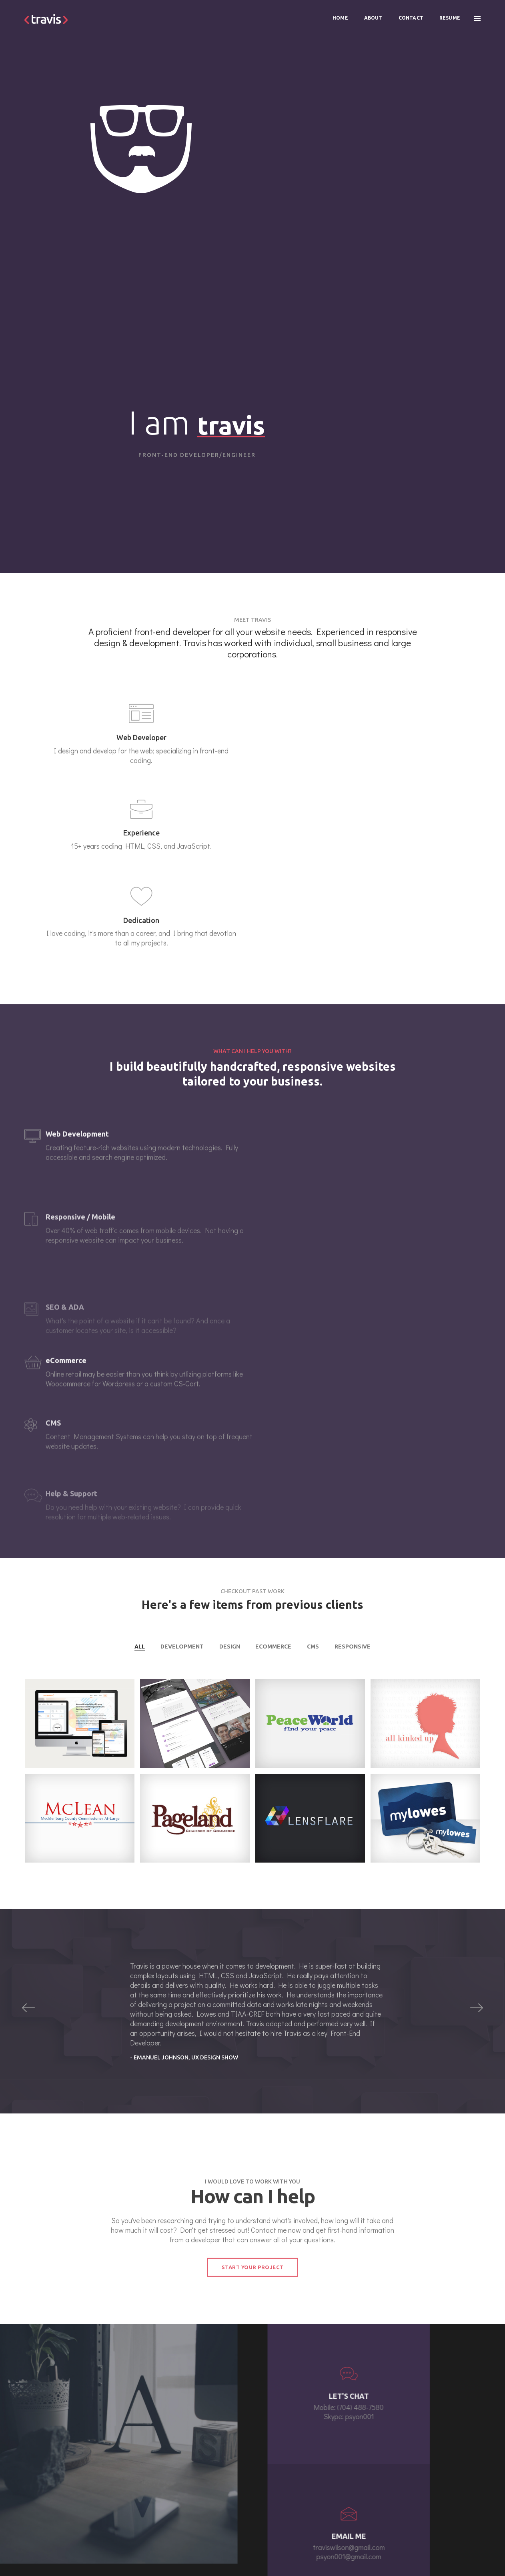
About (372, 14)
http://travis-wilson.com (71, 2552)
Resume (448, 14)
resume (163, 2488)
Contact (409, 14)
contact (162, 2479)
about (161, 2469)
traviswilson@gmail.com (314, 2480)
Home (339, 14)
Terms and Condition (456, 2552)
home (160, 2460)
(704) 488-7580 (307, 2488)
